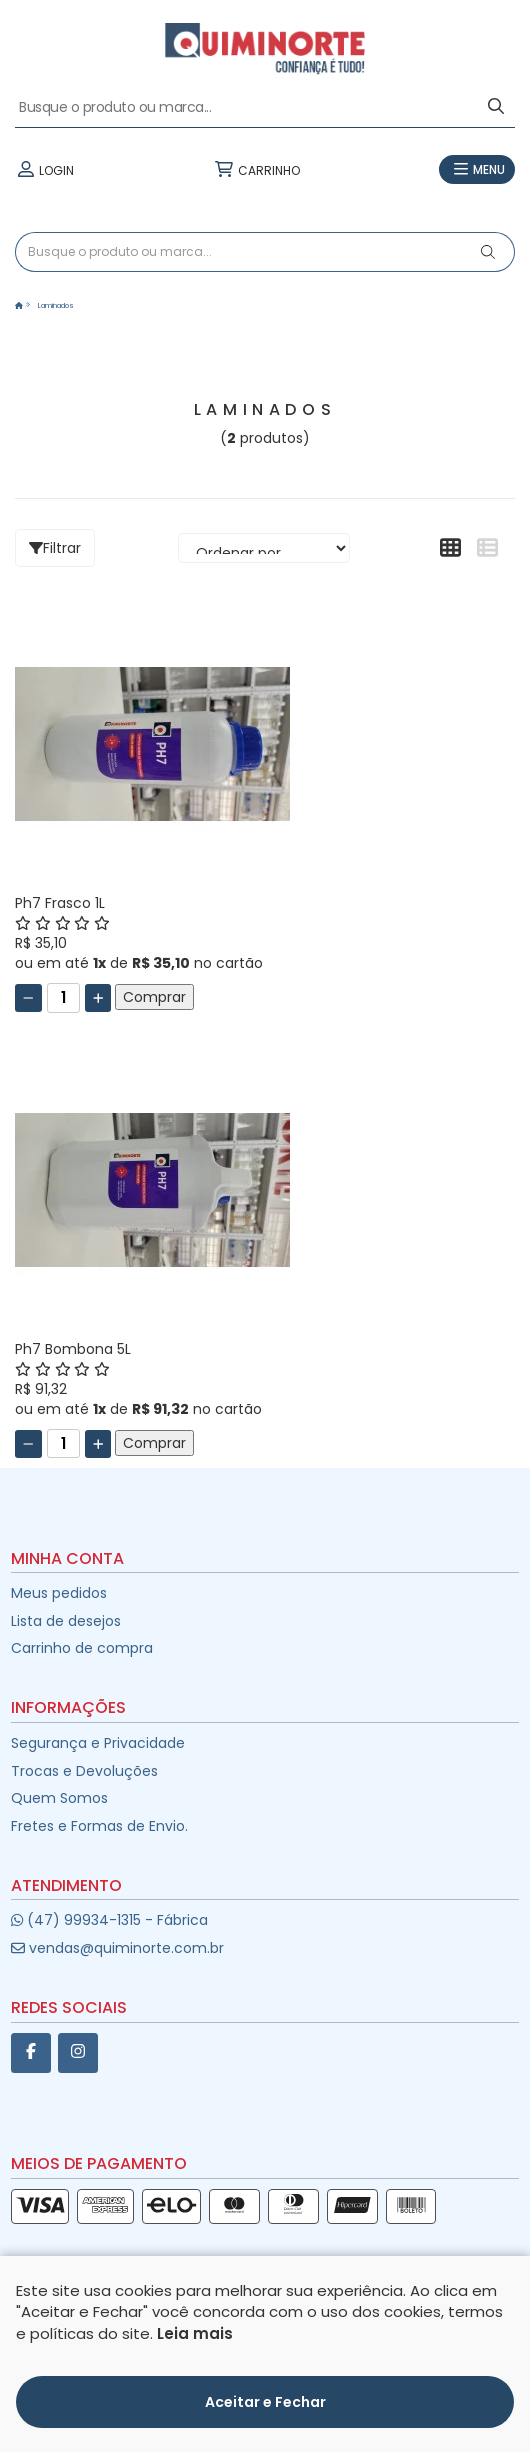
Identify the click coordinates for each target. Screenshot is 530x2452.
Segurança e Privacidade (98, 1743)
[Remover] (28, 998)
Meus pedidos (59, 1593)
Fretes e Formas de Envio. (99, 1826)
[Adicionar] (98, 998)
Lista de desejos (66, 1621)
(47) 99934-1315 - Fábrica (109, 1920)
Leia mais (195, 2410)
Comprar (154, 997)
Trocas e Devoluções (84, 1771)
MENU (477, 170)
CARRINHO (257, 170)
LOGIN (44, 170)
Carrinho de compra (82, 1648)
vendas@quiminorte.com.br (117, 1948)
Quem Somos (59, 1798)
